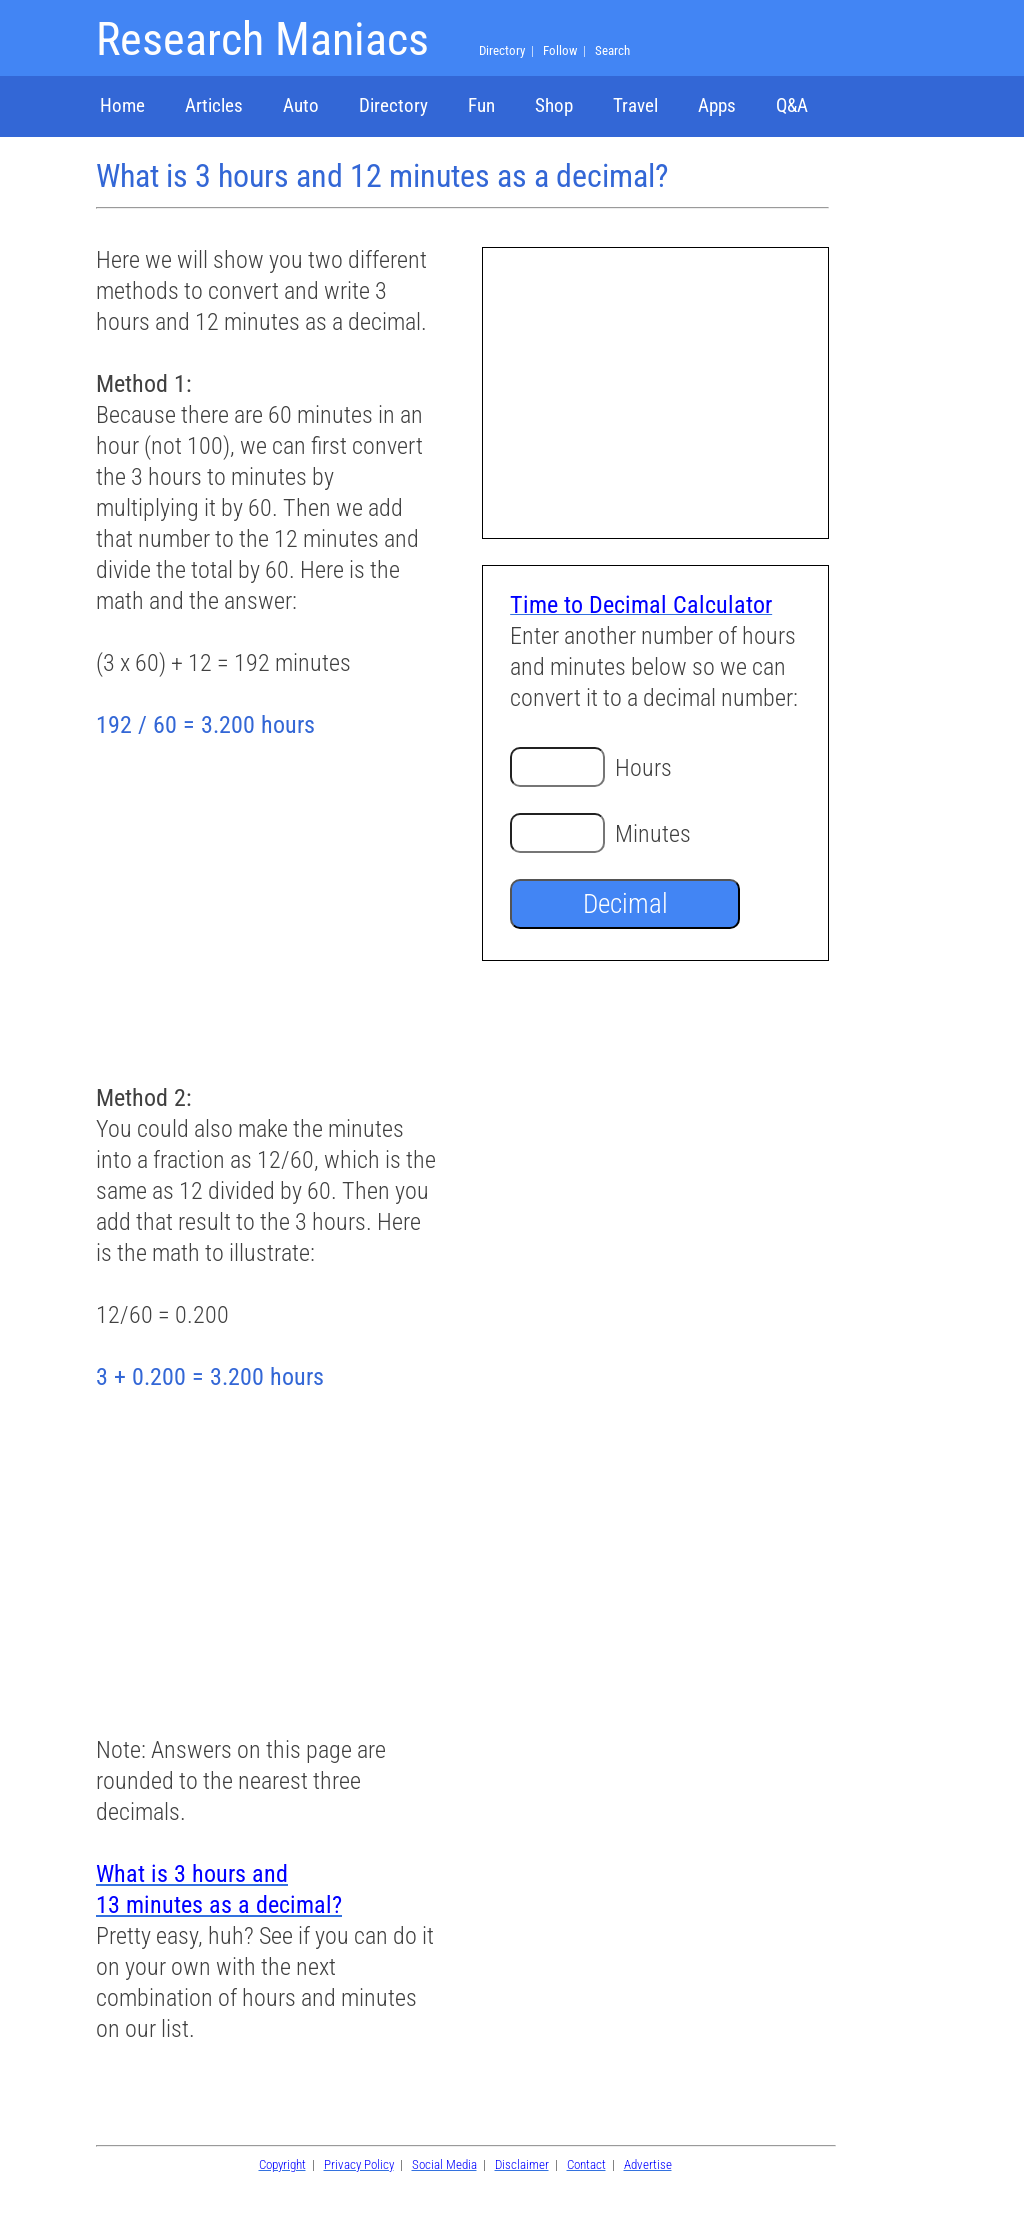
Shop (554, 105)
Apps (717, 105)
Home (122, 105)
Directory (393, 105)
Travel (635, 105)
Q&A (792, 105)
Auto (301, 105)
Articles (214, 105)
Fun (481, 105)
